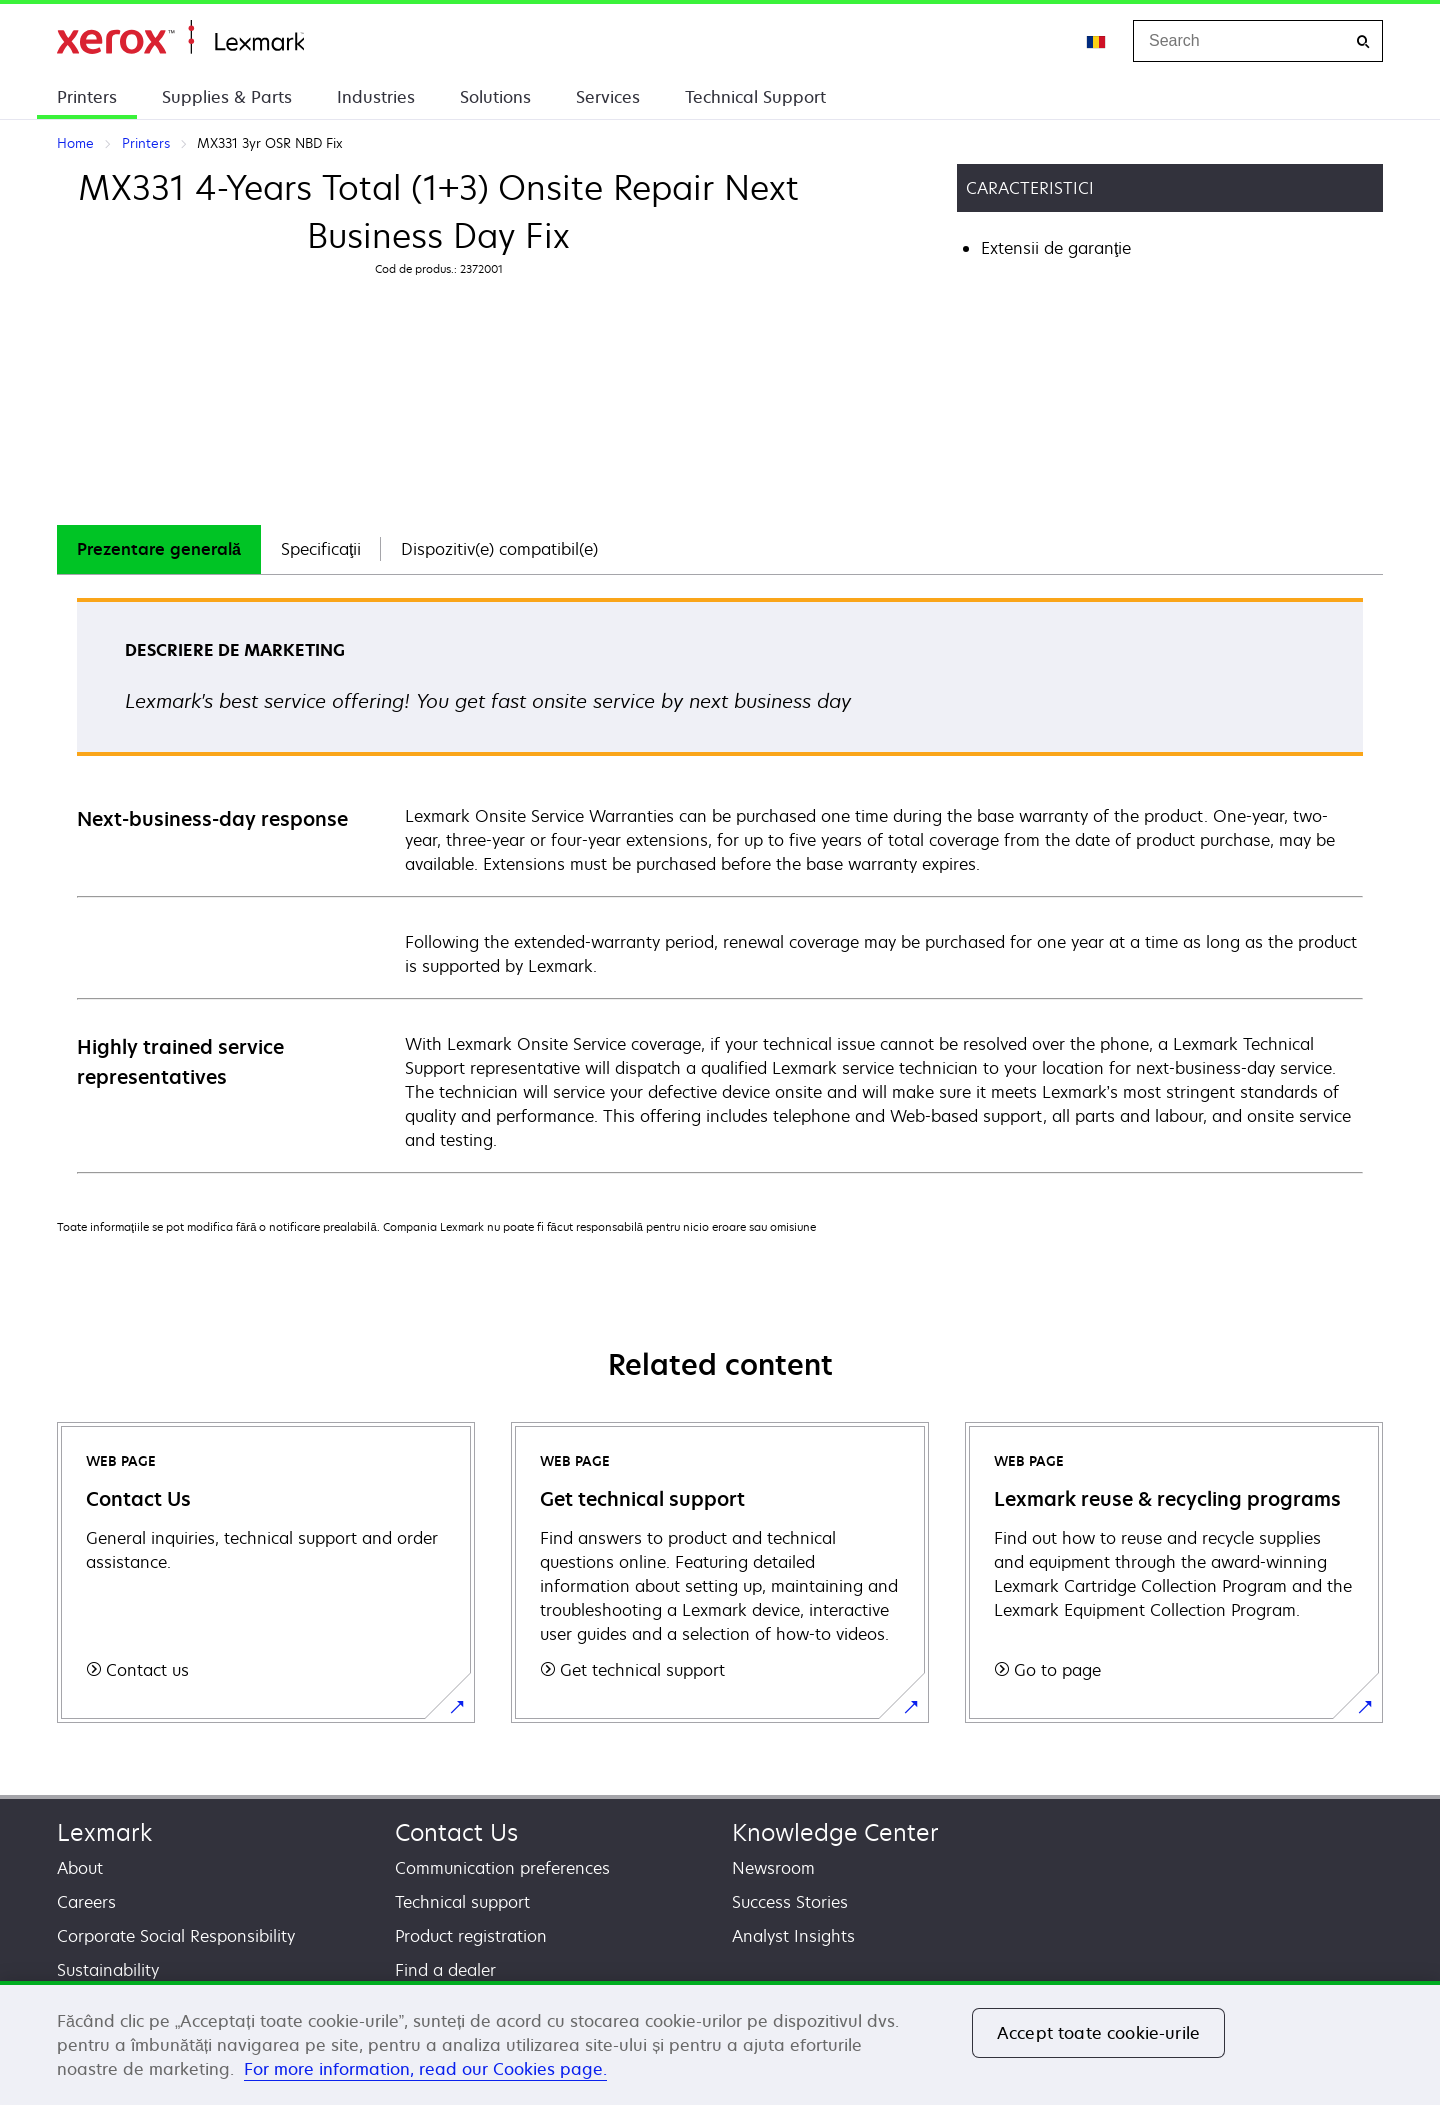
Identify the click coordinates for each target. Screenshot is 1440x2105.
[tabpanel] (720, 884)
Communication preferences (502, 1868)
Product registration (471, 1936)
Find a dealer (445, 1970)
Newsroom (773, 1868)
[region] (720, 2043)
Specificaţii (321, 549)
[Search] (1363, 41)
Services (608, 97)
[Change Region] (1097, 41)
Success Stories (790, 1902)
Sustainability (108, 1970)
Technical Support (755, 97)
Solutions (495, 97)
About (80, 1868)
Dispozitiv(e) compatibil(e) (499, 549)
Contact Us (456, 1832)
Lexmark (104, 1832)
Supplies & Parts (227, 97)
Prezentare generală (159, 549)
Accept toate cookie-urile (1098, 2033)
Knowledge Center (835, 1832)
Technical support (462, 1902)
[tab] (159, 549)
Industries (376, 97)
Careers (86, 1902)
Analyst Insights (793, 1936)
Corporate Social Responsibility (176, 1936)
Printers (87, 97)
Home (180, 37)
